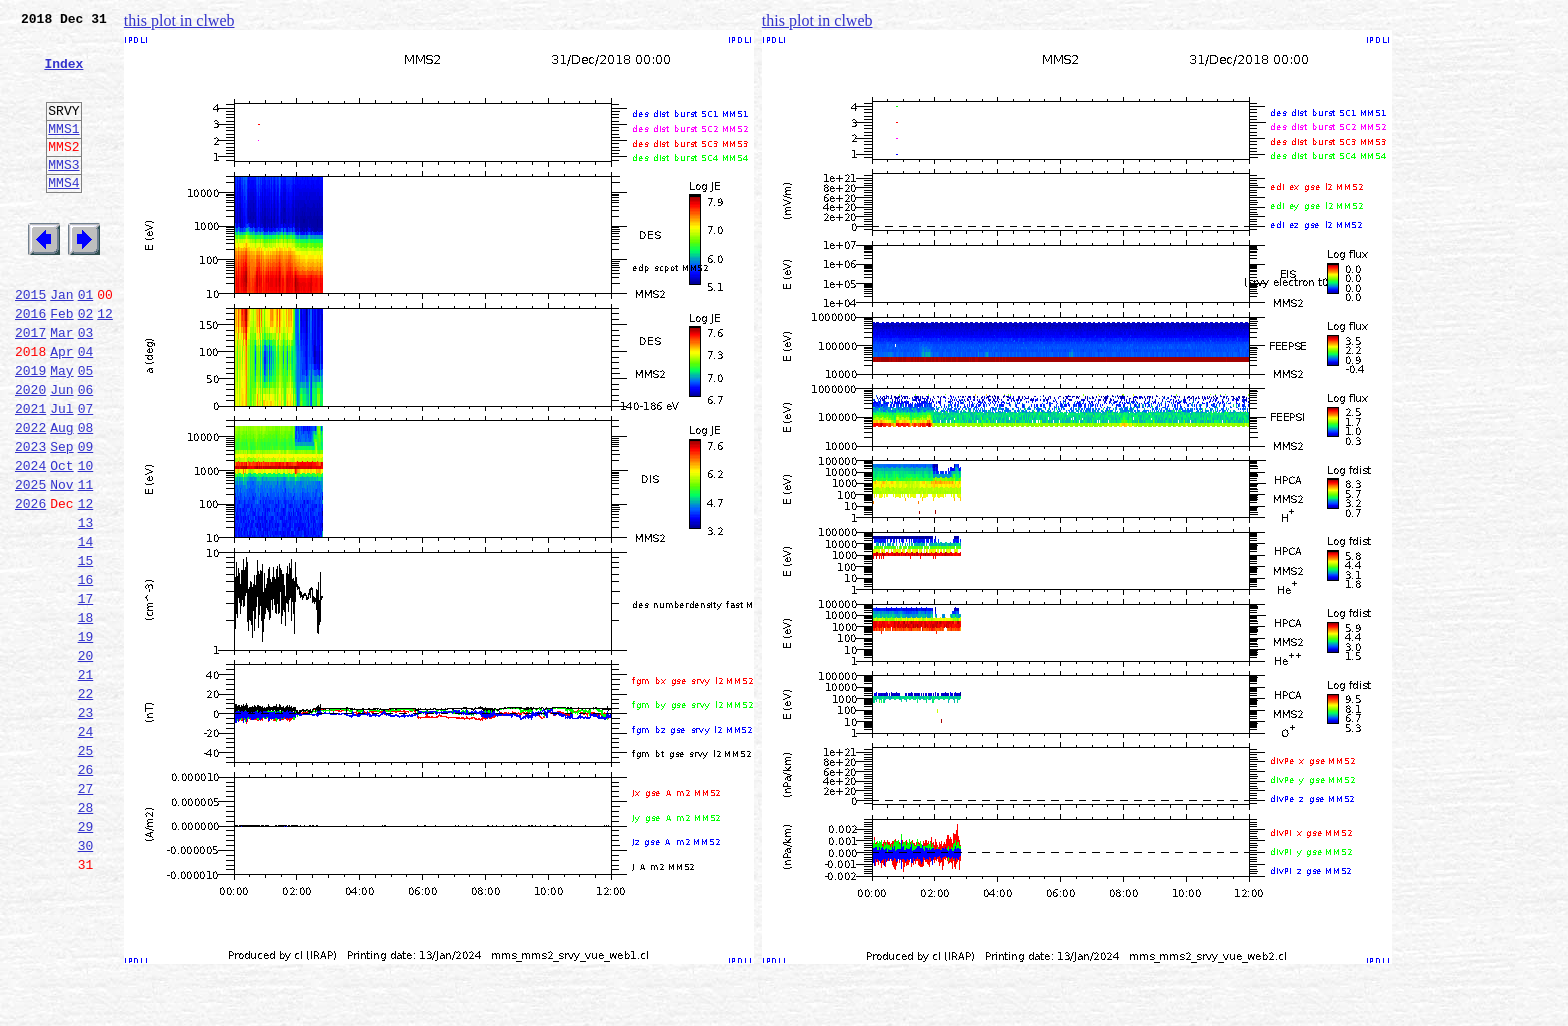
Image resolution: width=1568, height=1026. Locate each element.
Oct (61, 540)
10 (86, 540)
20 (86, 760)
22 (86, 804)
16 (86, 672)
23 (86, 826)
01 (86, 342)
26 (86, 892)
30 (86, 980)
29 (86, 958)
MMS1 (63, 152)
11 (86, 562)
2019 (30, 430)
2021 (30, 474)
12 (105, 364)
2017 (30, 386)
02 (86, 364)
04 (86, 408)
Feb (61, 364)
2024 (30, 540)
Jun (61, 452)
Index (63, 75)
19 (86, 738)
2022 (30, 496)
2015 (30, 342)
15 (86, 650)
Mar (61, 386)
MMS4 (63, 215)
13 (86, 606)
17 (86, 694)
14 (86, 628)
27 (86, 914)
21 (86, 782)
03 (86, 386)
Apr (61, 408)
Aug (61, 496)
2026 (30, 584)
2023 (30, 518)
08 (86, 496)
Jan (61, 342)
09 (86, 518)
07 (86, 474)
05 (86, 430)
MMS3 (63, 194)
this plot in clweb (179, 20)
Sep (61, 518)
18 (86, 716)
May (61, 430)
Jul (61, 474)
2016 (30, 364)
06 (86, 452)
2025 (30, 562)
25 (86, 870)
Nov (61, 562)
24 (86, 848)
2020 (30, 452)
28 (86, 936)
